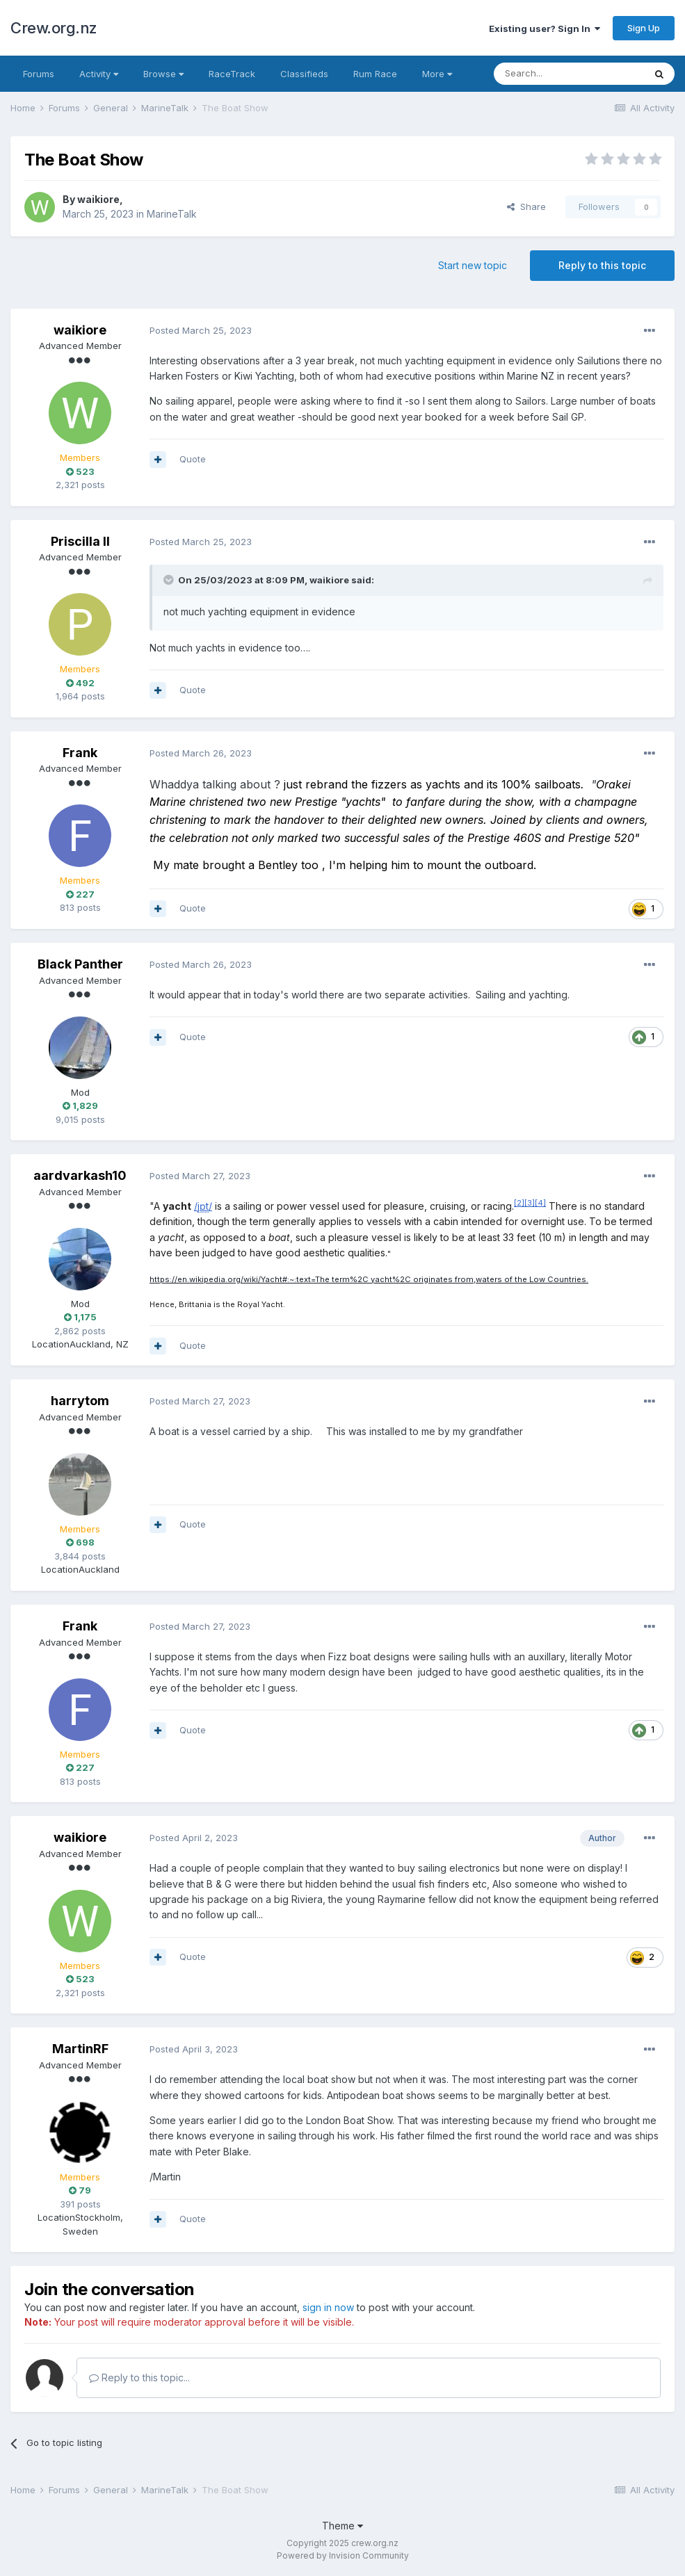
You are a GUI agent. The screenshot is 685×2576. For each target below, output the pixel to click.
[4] (540, 1203)
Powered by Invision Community (343, 2555)
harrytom (80, 1400)
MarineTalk (172, 214)
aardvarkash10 (80, 1175)
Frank (80, 752)
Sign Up (643, 27)
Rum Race (375, 73)
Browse (163, 73)
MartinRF (80, 2048)
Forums (38, 73)
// (203, 1206)
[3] (529, 1203)
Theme (342, 2526)
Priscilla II (80, 541)
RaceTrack (232, 73)
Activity (98, 73)
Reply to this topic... (139, 2377)
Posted (201, 330)
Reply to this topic (602, 265)
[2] (519, 1203)
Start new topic (472, 265)
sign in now (328, 2307)
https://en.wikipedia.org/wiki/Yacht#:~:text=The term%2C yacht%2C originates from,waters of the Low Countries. (369, 1279)
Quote (192, 458)
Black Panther (80, 964)
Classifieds (304, 73)
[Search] (569, 74)
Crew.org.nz (53, 28)
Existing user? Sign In (544, 28)
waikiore (98, 199)
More (437, 73)
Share (526, 206)
